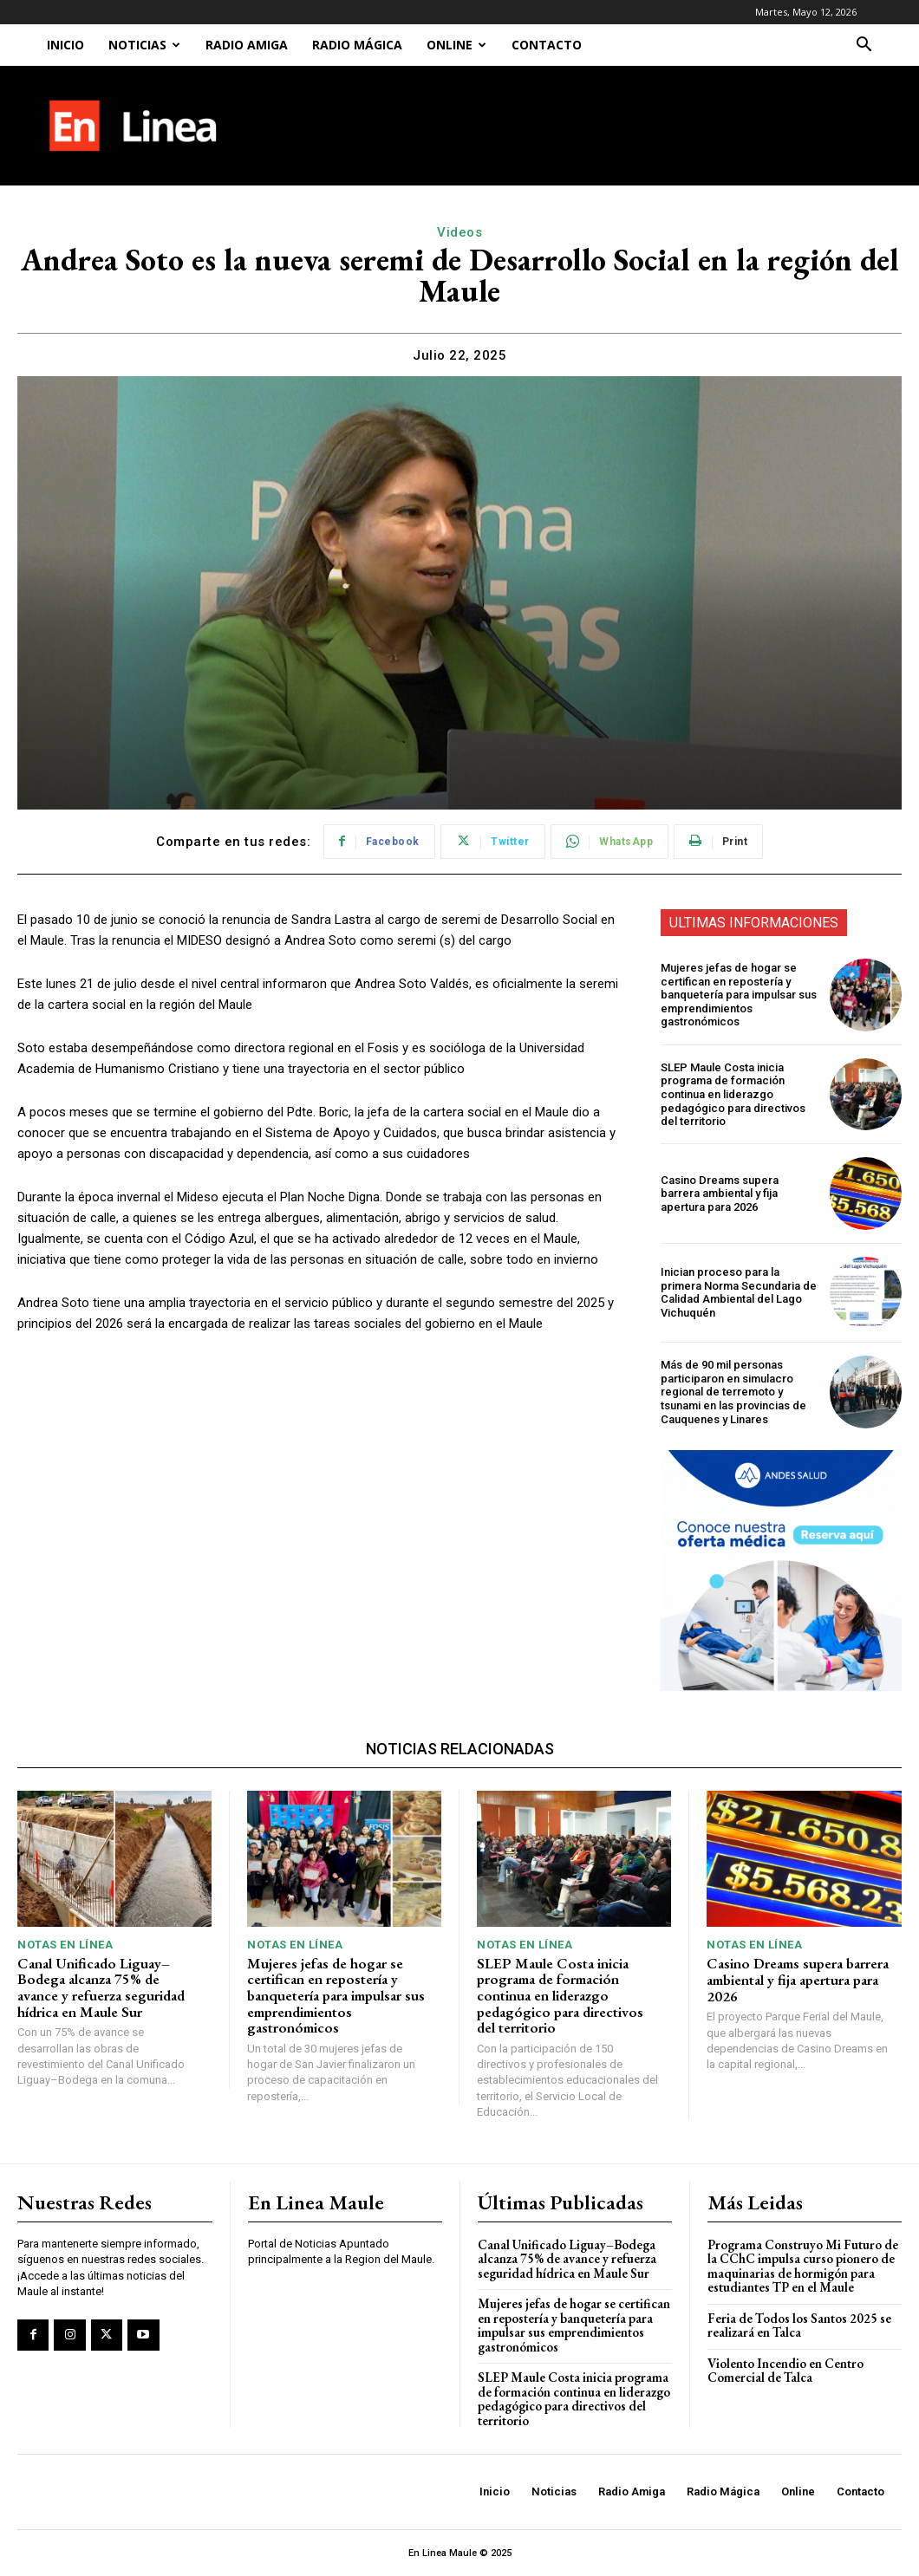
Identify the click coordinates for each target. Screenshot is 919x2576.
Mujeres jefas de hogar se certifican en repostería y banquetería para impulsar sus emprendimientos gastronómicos (739, 994)
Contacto (547, 44)
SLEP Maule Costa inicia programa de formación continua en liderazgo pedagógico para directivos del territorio (733, 1094)
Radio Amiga (246, 44)
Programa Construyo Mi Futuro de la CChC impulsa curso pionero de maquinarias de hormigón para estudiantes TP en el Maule (802, 2266)
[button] (863, 46)
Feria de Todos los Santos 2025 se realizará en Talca (799, 2325)
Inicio (65, 44)
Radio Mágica (357, 44)
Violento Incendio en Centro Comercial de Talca (785, 2370)
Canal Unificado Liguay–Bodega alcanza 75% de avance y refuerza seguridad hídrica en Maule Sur (101, 1987)
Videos (459, 232)
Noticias (144, 44)
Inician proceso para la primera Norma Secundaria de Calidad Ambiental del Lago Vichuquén (739, 1292)
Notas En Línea (65, 1944)
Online (456, 44)
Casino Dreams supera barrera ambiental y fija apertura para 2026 (720, 1193)
